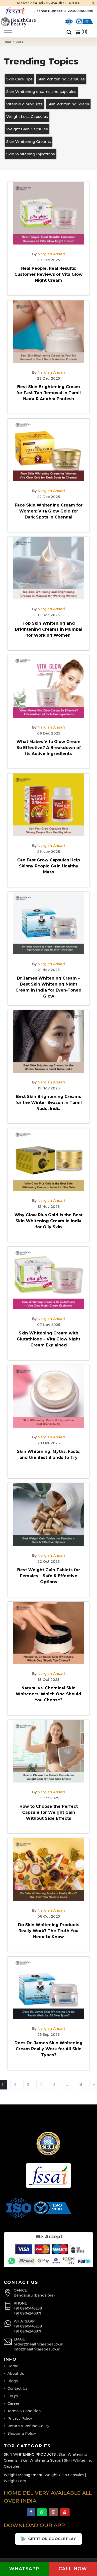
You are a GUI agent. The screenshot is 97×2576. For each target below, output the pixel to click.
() (81, 31)
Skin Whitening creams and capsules (41, 91)
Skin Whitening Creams (28, 141)
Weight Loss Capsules (27, 116)
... (67, 2084)
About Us (15, 2373)
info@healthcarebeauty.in (37, 2349)
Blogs (12, 2381)
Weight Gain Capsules (27, 129)
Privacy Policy (19, 2418)
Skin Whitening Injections (30, 154)
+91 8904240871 (27, 2313)
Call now (73, 2569)
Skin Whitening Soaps (68, 104)
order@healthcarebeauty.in (38, 2344)
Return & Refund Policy (28, 2426)
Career (13, 2403)
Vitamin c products (24, 104)
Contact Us (17, 2388)
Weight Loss (15, 2481)
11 (81, 2084)
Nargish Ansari (51, 254)
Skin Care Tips (19, 79)
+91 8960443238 (28, 2308)
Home (9, 41)
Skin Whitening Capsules (61, 79)
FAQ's (12, 2396)
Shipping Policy (21, 2433)
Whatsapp (24, 2569)
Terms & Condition (24, 2411)
